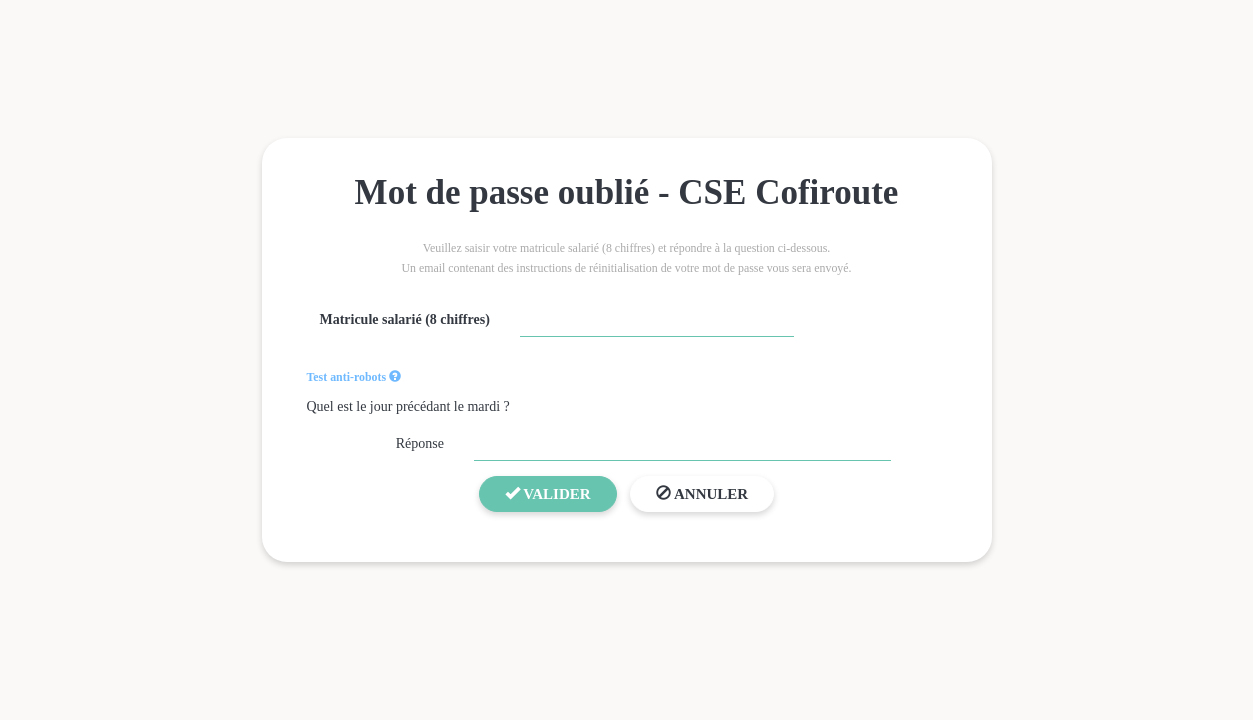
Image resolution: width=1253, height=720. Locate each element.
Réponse (420, 443)
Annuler (702, 494)
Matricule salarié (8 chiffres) (404, 319)
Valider (548, 494)
